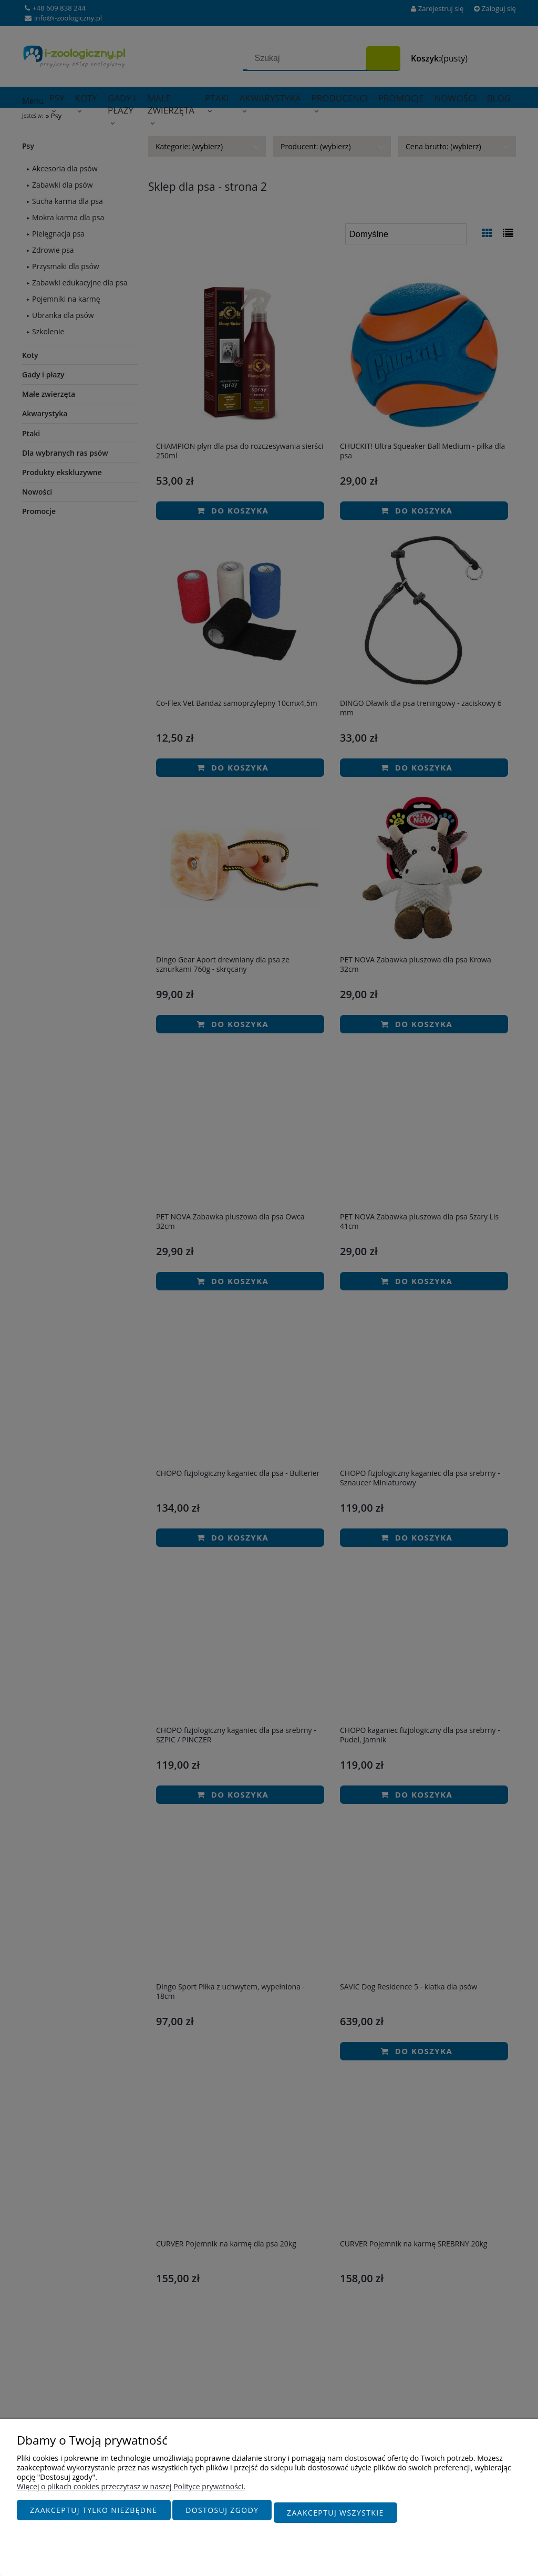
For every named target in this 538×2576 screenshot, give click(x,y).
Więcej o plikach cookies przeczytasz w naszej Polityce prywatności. (131, 2492)
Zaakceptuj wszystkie (335, 2515)
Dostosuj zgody (221, 2515)
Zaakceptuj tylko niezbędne (94, 2515)
